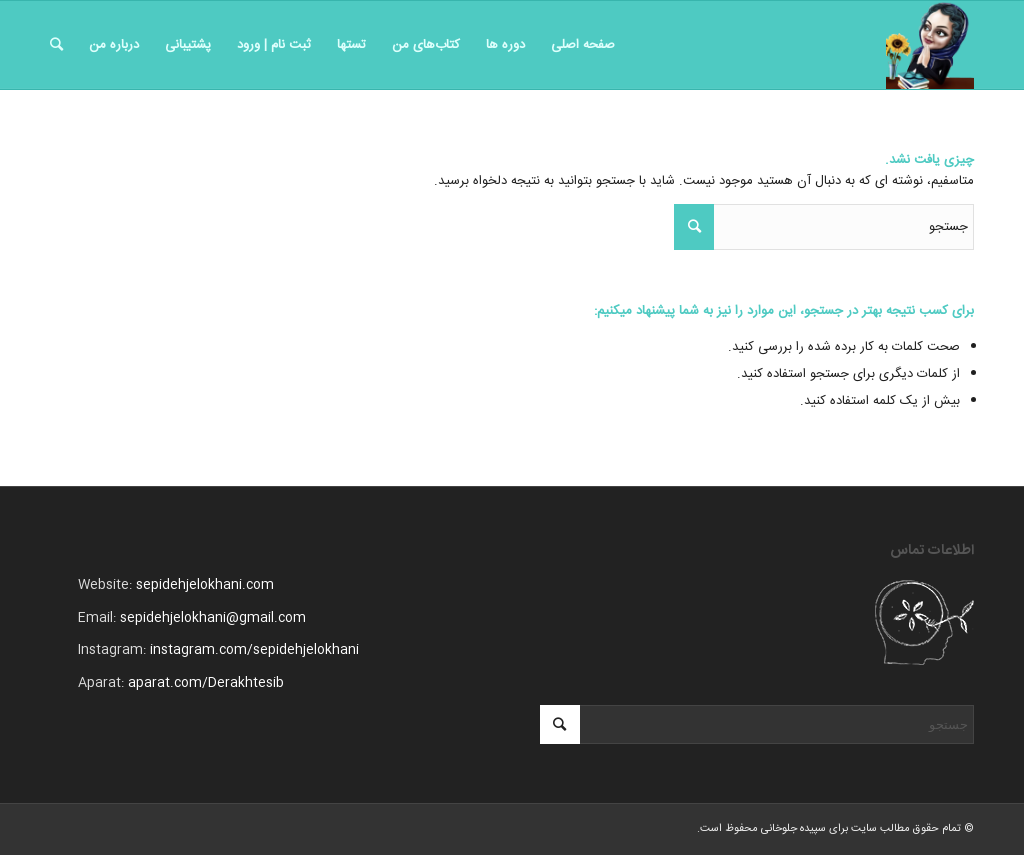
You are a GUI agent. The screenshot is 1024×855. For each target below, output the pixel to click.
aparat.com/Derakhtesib (206, 683)
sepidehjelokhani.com (205, 585)
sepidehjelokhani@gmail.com (213, 618)
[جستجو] (56, 45)
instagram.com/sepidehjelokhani (254, 650)
